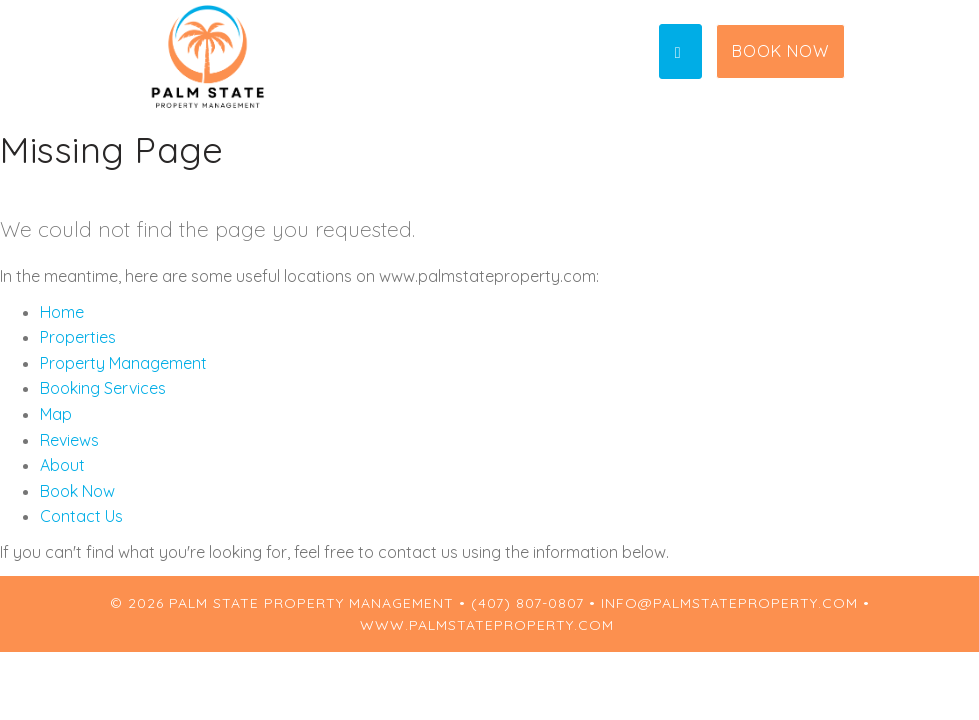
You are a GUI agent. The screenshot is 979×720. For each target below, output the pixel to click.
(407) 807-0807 (527, 603)
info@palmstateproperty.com (729, 603)
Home (62, 312)
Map (56, 414)
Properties (78, 337)
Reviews (69, 440)
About (62, 465)
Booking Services (103, 388)
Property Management (123, 363)
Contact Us (81, 516)
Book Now (780, 51)
